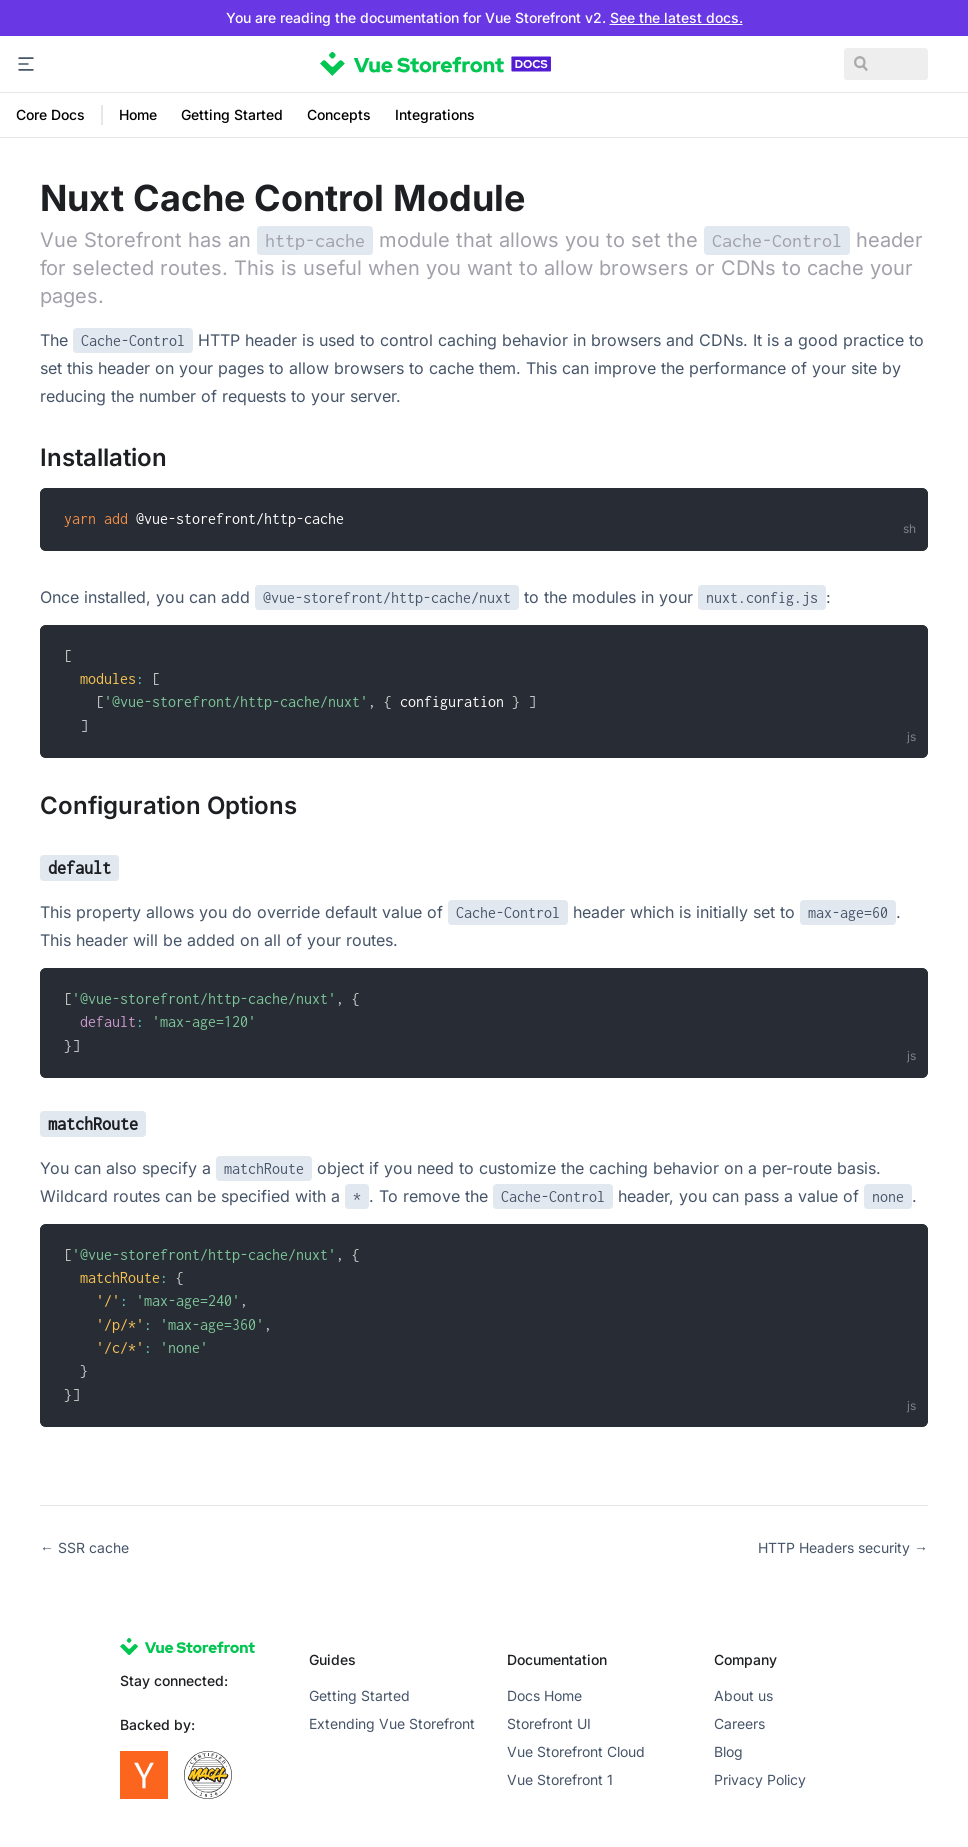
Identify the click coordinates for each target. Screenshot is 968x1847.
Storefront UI (549, 1723)
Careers (739, 1723)
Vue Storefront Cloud (576, 1751)
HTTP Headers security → (843, 1547)
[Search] (848, 64)
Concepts (339, 114)
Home (138, 114)
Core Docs (50, 114)
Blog (728, 1751)
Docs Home (544, 1695)
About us (743, 1695)
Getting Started (232, 114)
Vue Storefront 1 (560, 1779)
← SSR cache (84, 1547)
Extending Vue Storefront (392, 1723)
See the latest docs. (676, 17)
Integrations (435, 114)
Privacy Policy (760, 1779)
